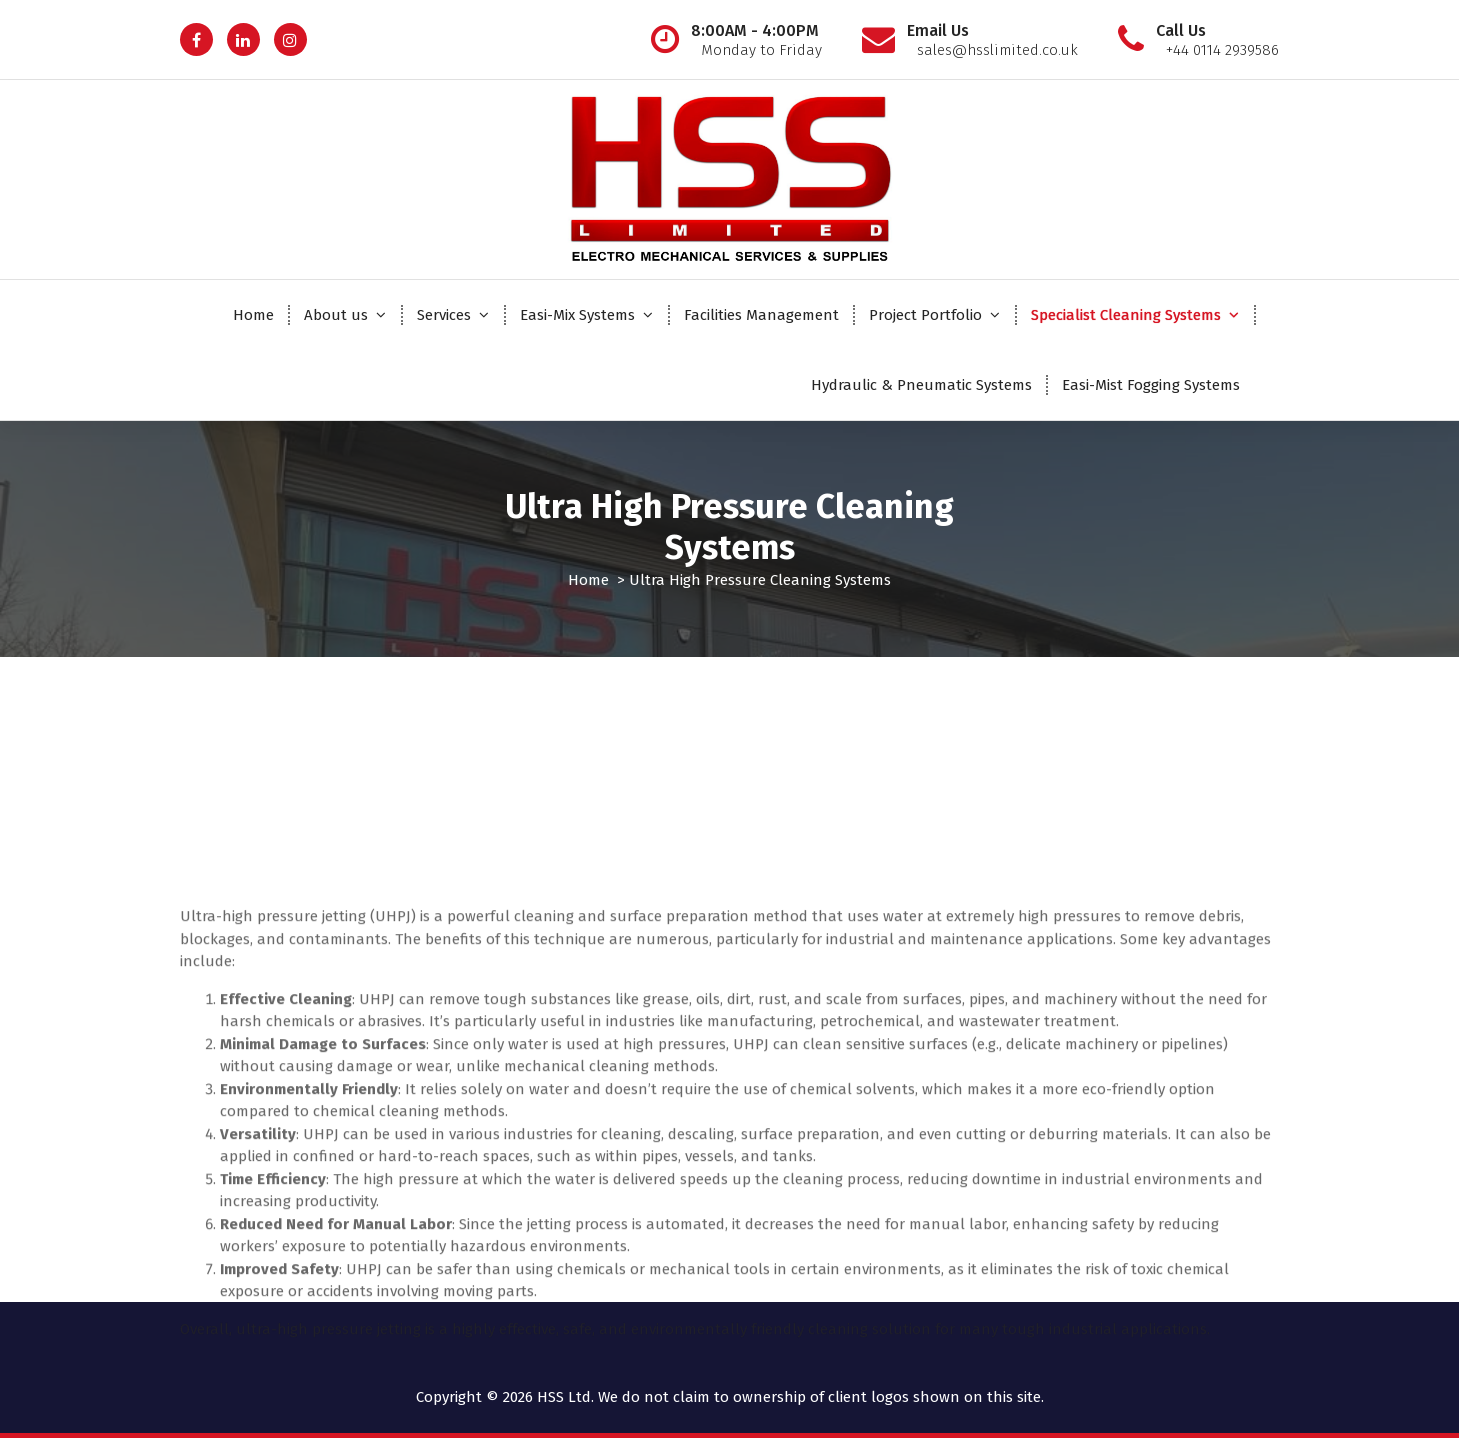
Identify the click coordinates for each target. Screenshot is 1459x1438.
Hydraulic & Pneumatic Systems (921, 385)
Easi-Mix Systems (577, 315)
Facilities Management (761, 315)
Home (253, 315)
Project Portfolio (925, 315)
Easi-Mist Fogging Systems (1151, 385)
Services (444, 315)
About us (336, 315)
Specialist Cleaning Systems (1126, 315)
